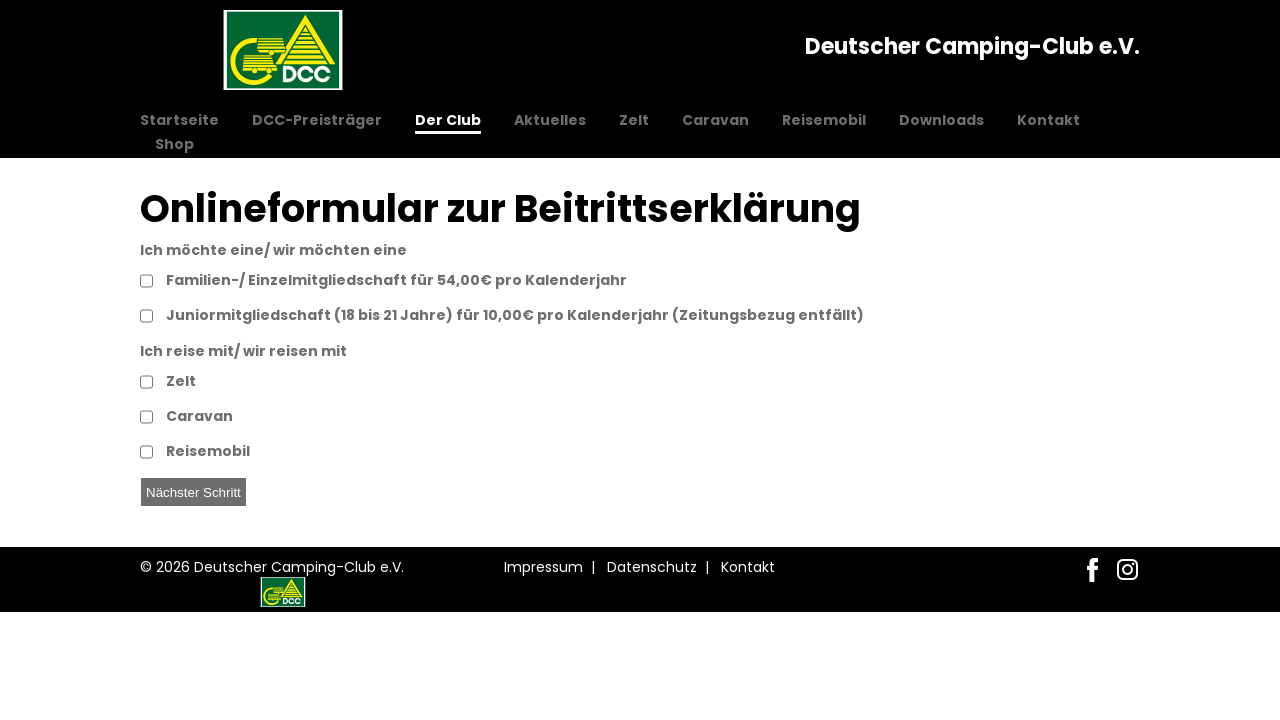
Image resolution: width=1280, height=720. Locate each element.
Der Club (448, 120)
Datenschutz (652, 567)
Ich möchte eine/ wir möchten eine (273, 250)
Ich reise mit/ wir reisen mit (243, 351)
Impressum (543, 567)
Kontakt (1048, 120)
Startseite (179, 120)
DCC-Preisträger (317, 120)
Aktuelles (550, 120)
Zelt (634, 120)
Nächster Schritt (193, 492)
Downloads (941, 120)
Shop (174, 144)
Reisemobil (824, 120)
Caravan (715, 120)
